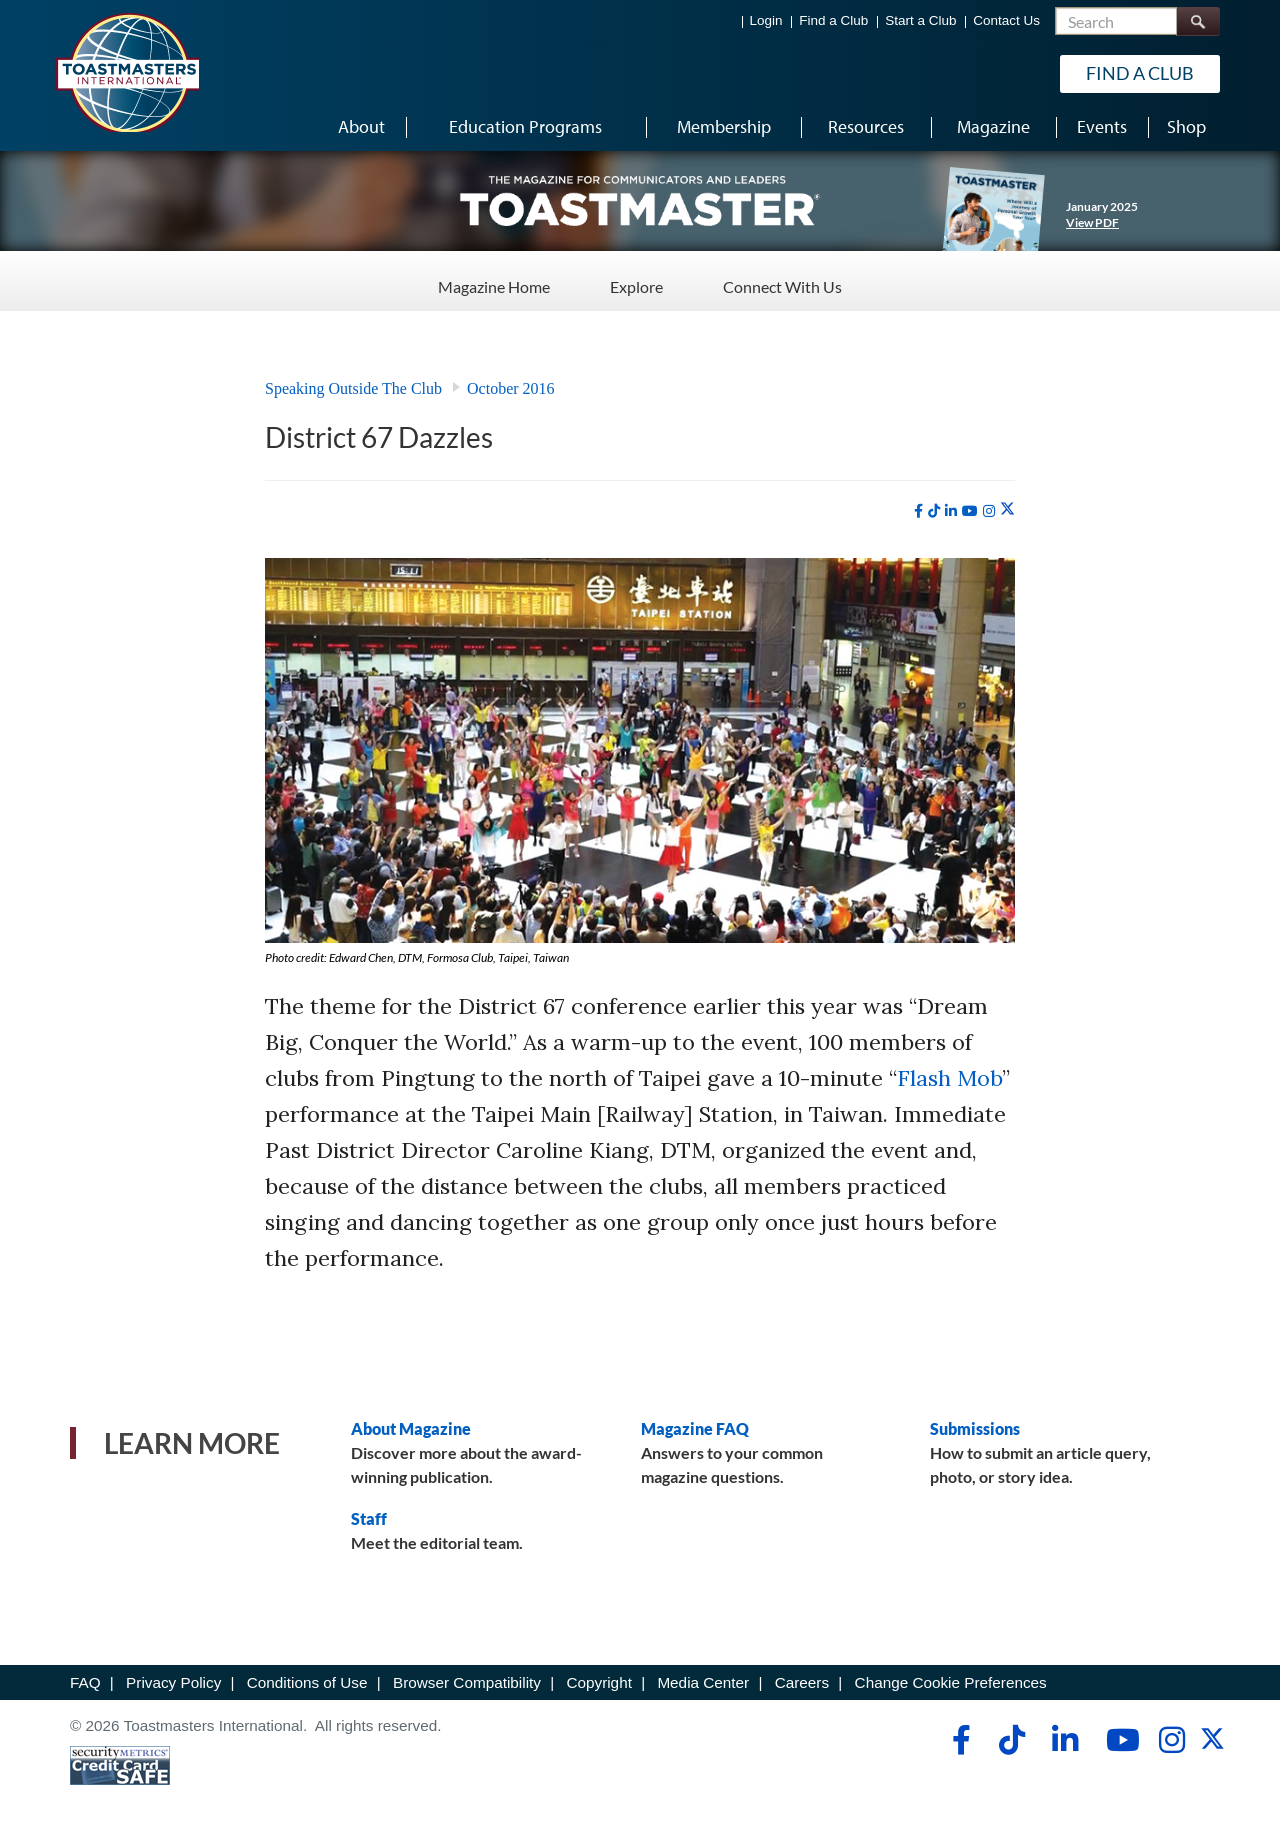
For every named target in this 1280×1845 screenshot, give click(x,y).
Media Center (703, 1682)
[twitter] (1007, 510)
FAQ (85, 1682)
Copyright (598, 1682)
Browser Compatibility (467, 1682)
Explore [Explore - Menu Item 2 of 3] (636, 279)
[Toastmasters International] (127, 72)
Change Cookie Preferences (951, 1682)
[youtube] (970, 511)
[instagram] (989, 511)
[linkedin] (951, 511)
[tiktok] (934, 511)
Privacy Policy (173, 1682)
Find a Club (833, 20)
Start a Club (920, 20)
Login (766, 20)
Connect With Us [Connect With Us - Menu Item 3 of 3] (782, 279)
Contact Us (1006, 20)
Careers (802, 1682)
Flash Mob (949, 1078)
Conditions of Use (307, 1682)
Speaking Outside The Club (353, 388)
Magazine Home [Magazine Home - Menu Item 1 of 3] (494, 279)
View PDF (1092, 222)
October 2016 (511, 388)
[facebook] (918, 511)
